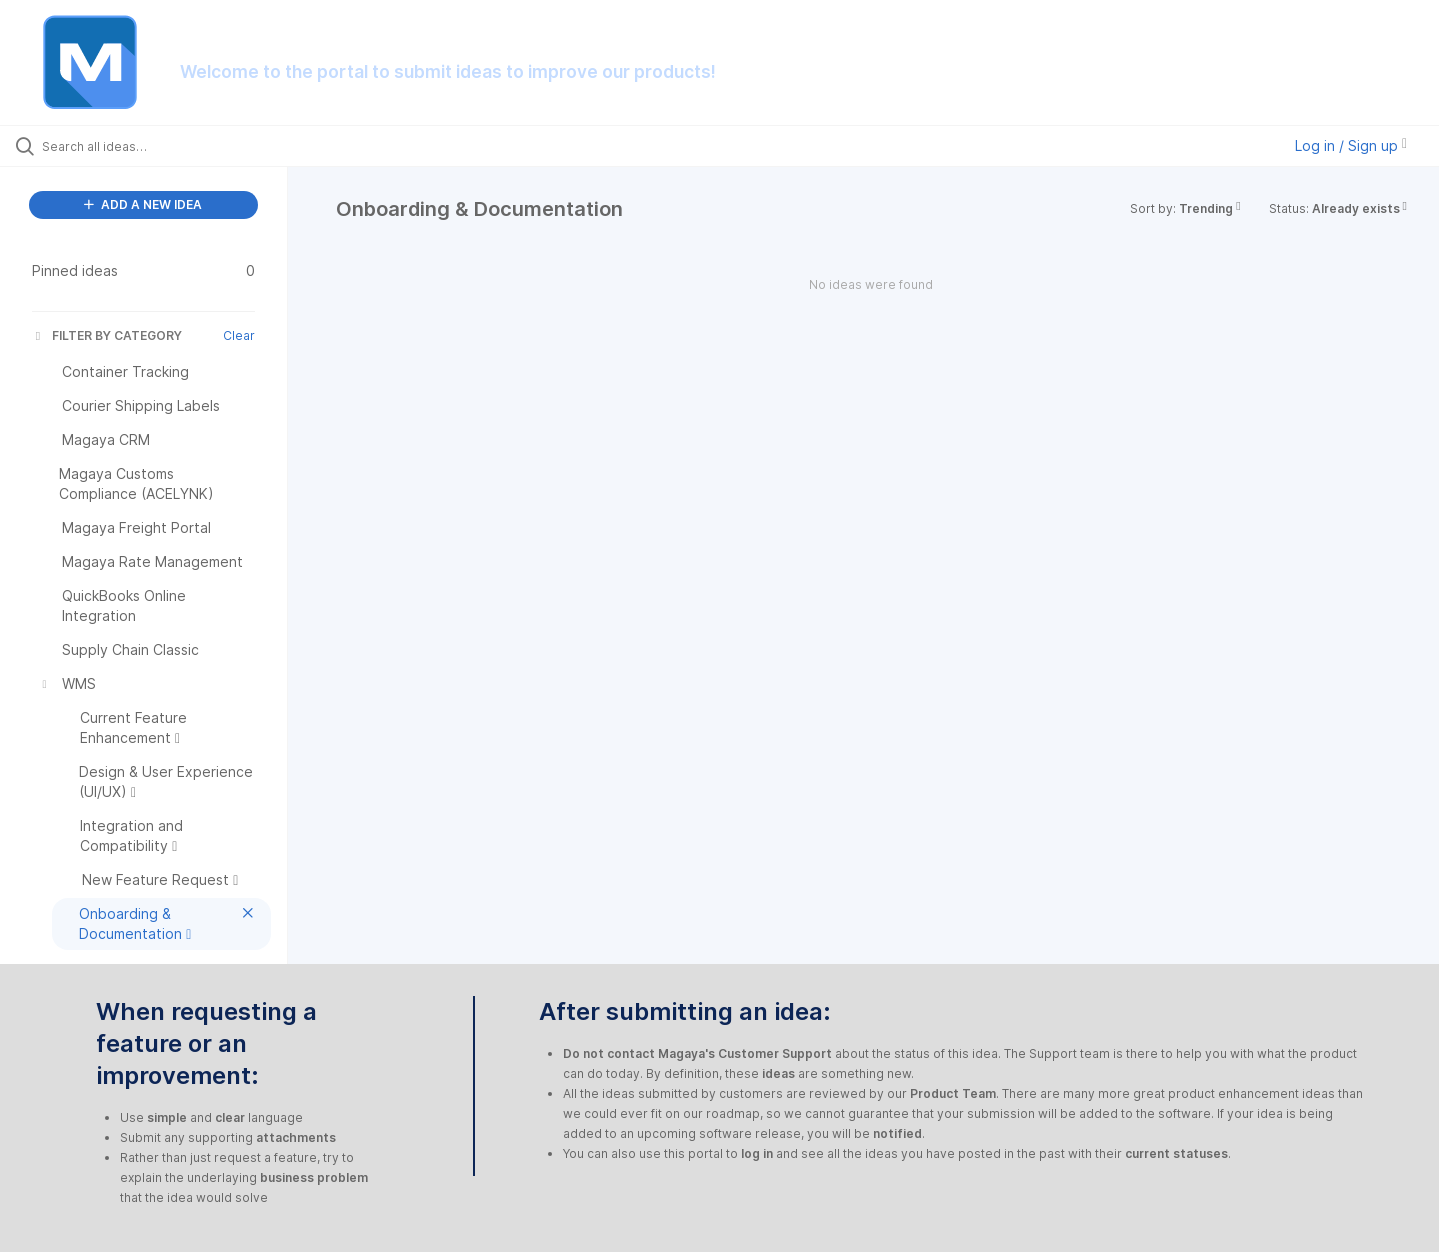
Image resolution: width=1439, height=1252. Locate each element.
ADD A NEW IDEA (143, 204)
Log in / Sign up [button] (1351, 145)
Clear (239, 335)
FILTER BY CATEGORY (107, 335)
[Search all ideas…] (169, 146)
